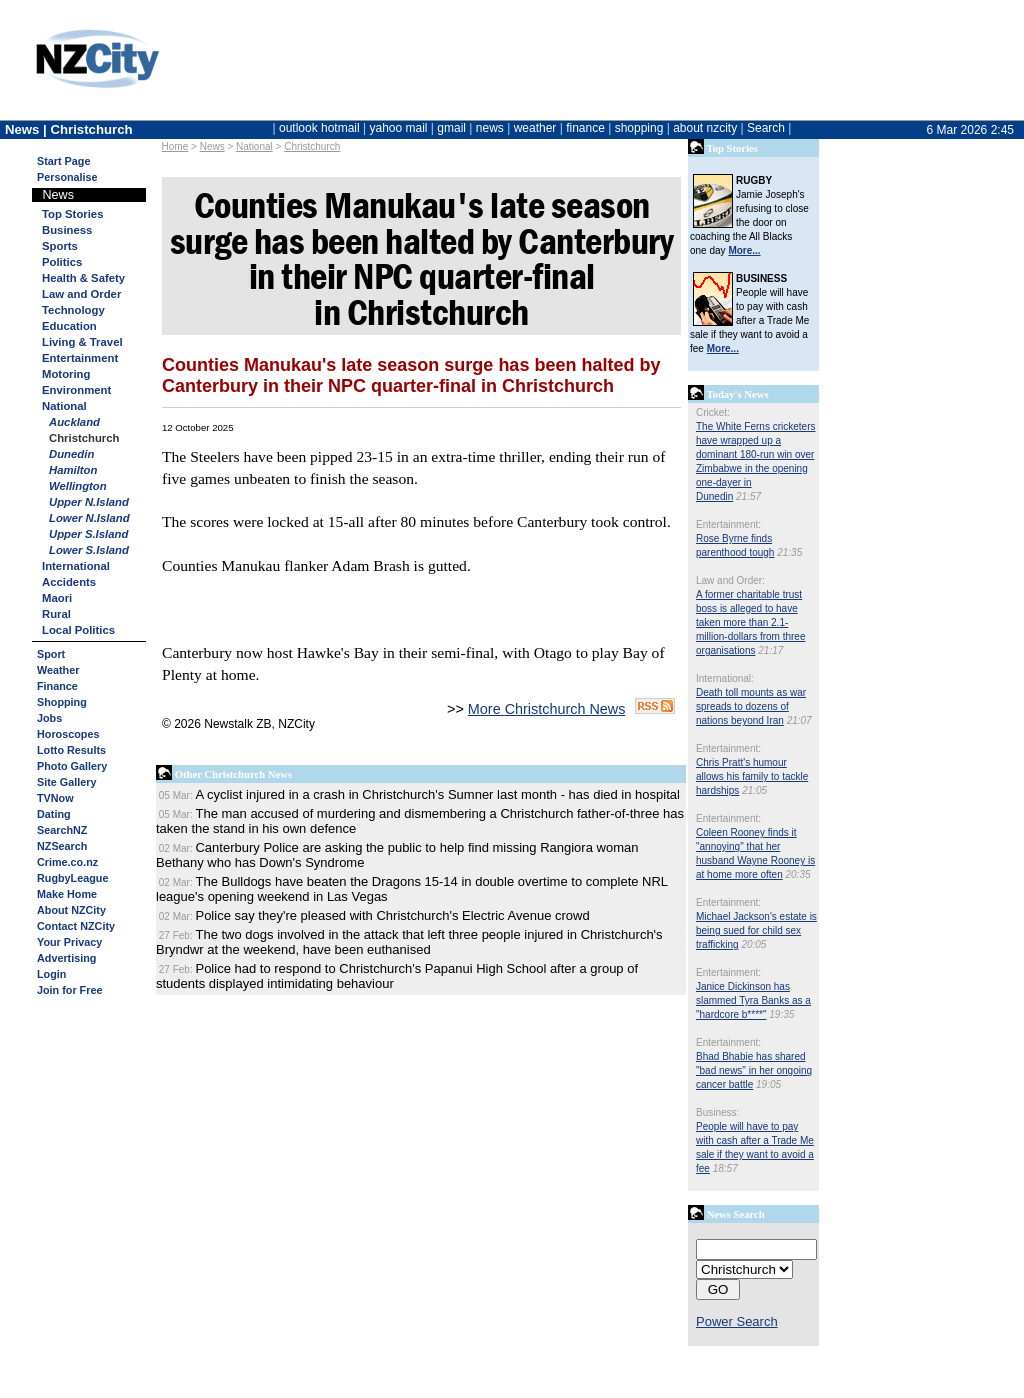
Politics (62, 262)
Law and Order (81, 294)
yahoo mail (399, 128)
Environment (76, 390)
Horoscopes (68, 734)
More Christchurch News (547, 709)
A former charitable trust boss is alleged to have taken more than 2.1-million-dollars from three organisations (750, 622)
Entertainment (80, 358)
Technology (73, 310)
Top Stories (72, 214)
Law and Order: (730, 580)
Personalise (67, 177)
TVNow (55, 798)
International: (725, 678)
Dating (54, 814)
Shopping (62, 702)
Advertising (66, 958)
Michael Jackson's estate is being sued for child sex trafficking (756, 930)
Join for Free (69, 990)
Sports (60, 246)
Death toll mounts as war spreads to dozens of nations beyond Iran (751, 706)
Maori (57, 598)
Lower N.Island (89, 518)
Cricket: (713, 412)
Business (67, 230)
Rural (56, 614)
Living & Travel (82, 342)
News (212, 146)
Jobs (49, 718)
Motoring (66, 374)
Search (766, 128)
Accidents (69, 582)
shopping (639, 128)
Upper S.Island (88, 534)
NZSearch (62, 846)
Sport (51, 654)
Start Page (63, 161)
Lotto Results (71, 750)
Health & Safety (83, 278)
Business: (717, 1112)
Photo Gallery (72, 766)
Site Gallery (66, 782)
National (64, 406)
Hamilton (73, 470)
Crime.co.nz (67, 862)
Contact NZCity (76, 926)
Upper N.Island (89, 502)
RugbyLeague (72, 878)
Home (175, 146)
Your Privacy (69, 942)
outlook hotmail (319, 128)
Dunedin (71, 454)
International (76, 566)
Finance (57, 686)
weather (535, 128)
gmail (451, 128)
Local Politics (78, 630)
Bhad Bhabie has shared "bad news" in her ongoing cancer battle (754, 1070)
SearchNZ (62, 830)
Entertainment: (728, 524)
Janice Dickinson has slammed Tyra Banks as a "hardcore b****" (753, 1000)
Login (51, 974)
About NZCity (71, 910)
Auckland (74, 422)
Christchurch (312, 146)
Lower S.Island (89, 550)
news (490, 128)
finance (585, 128)
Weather (58, 670)
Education (69, 326)
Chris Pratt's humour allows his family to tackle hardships (752, 776)
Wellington (78, 486)
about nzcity (705, 128)
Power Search (737, 1321)
